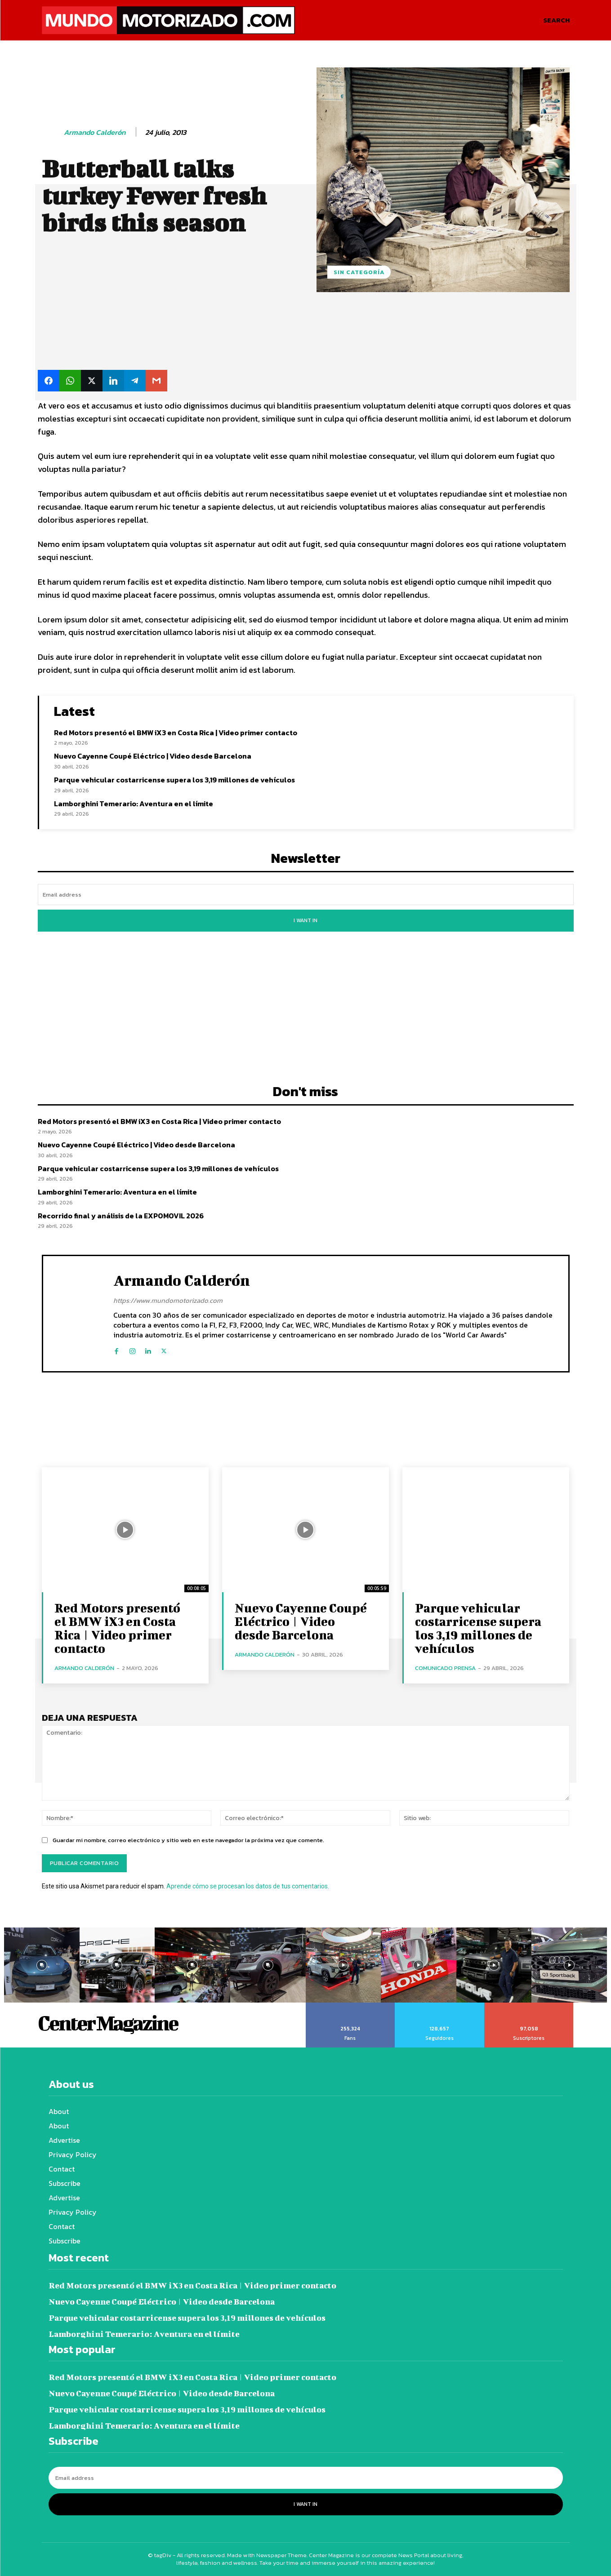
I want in (305, 920)
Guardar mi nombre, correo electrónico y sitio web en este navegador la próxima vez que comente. (188, 1840)
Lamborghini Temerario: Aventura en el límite (133, 803)
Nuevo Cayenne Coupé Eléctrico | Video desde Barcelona (152, 756)
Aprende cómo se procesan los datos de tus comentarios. (247, 1886)
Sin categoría (359, 272)
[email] (306, 894)
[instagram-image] (42, 1965)
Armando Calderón (94, 132)
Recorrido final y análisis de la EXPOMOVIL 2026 (121, 1215)
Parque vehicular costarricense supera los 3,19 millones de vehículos (174, 779)
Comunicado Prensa (445, 1668)
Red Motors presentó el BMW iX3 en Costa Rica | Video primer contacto (175, 732)
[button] (556, 20)
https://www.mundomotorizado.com (168, 1300)
